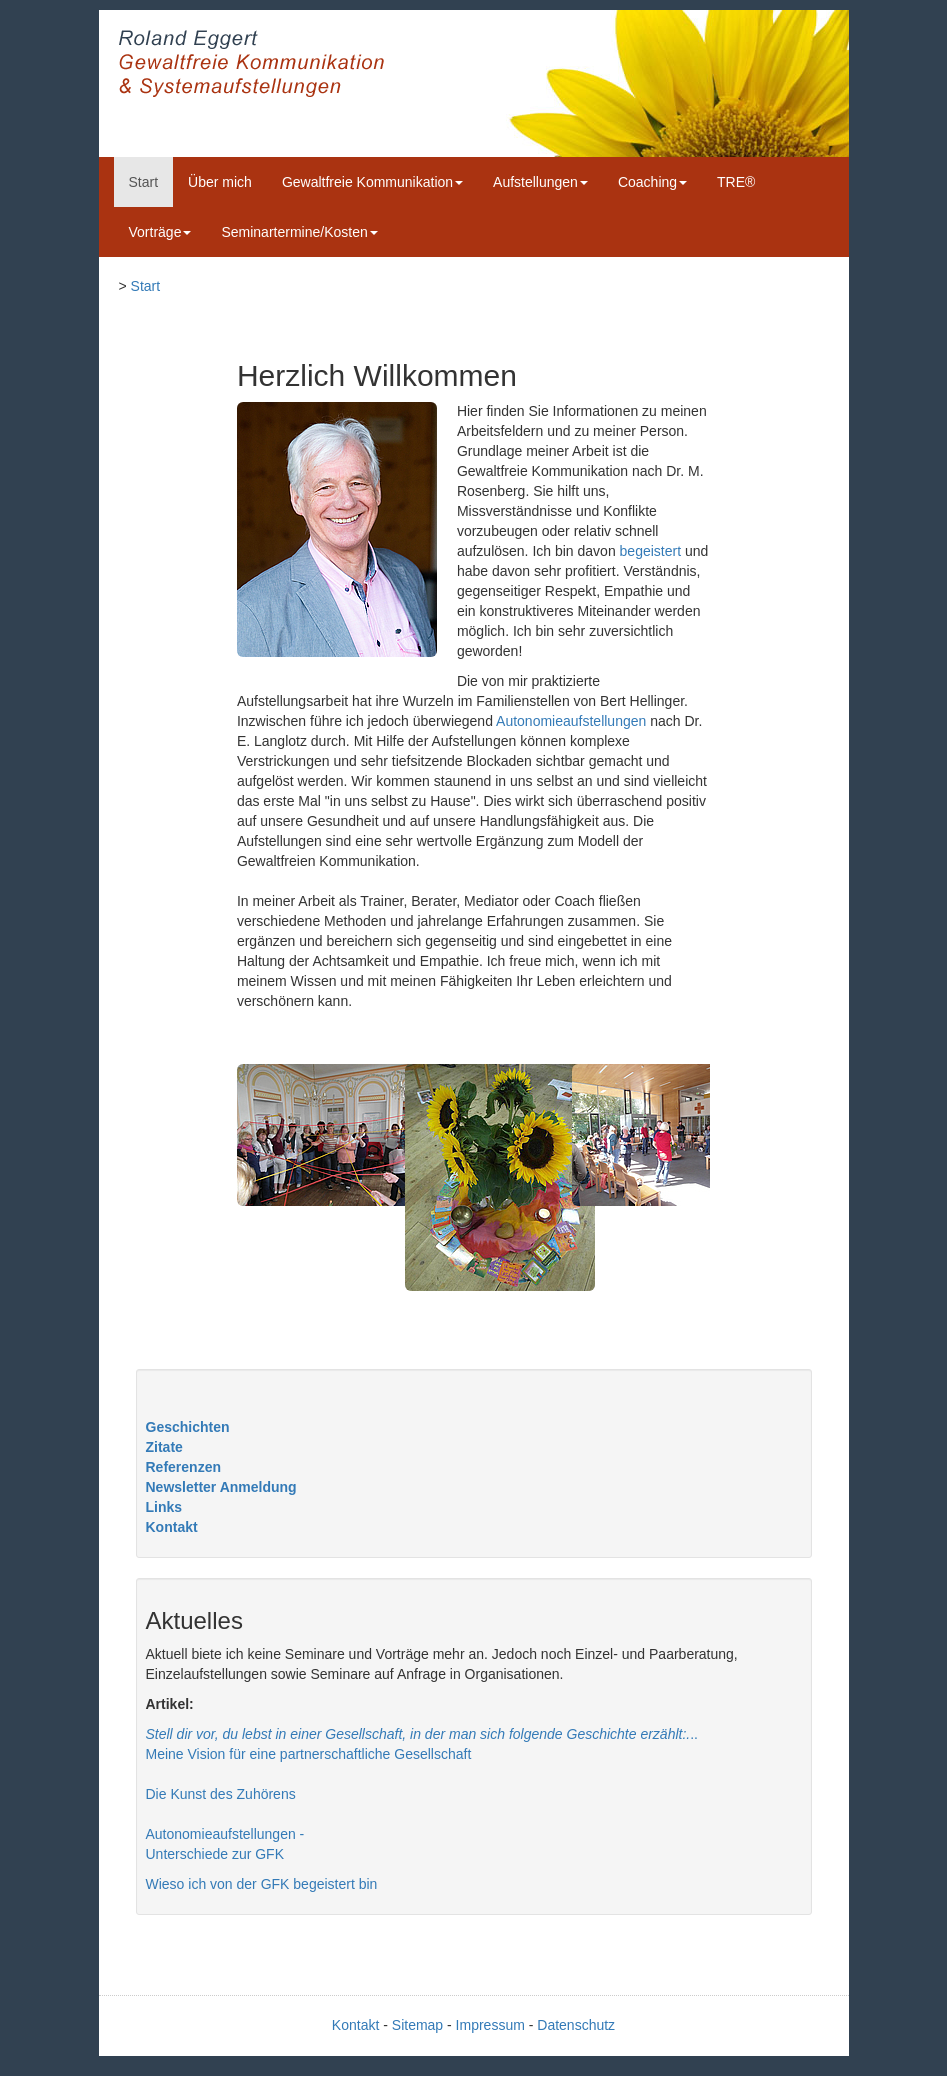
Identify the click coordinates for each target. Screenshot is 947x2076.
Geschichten (188, 1427)
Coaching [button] (652, 182)
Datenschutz (576, 2025)
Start (144, 182)
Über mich (220, 182)
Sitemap (417, 2025)
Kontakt (172, 1527)
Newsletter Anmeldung (221, 1487)
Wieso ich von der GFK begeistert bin (262, 1884)
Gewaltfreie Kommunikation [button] (372, 182)
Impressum (490, 2025)
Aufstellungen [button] (540, 182)
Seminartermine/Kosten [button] (299, 232)
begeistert (650, 551)
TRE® (736, 182)
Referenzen (183, 1467)
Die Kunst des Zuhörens (221, 1794)
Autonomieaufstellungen (571, 721)
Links (164, 1507)
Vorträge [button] (160, 232)
